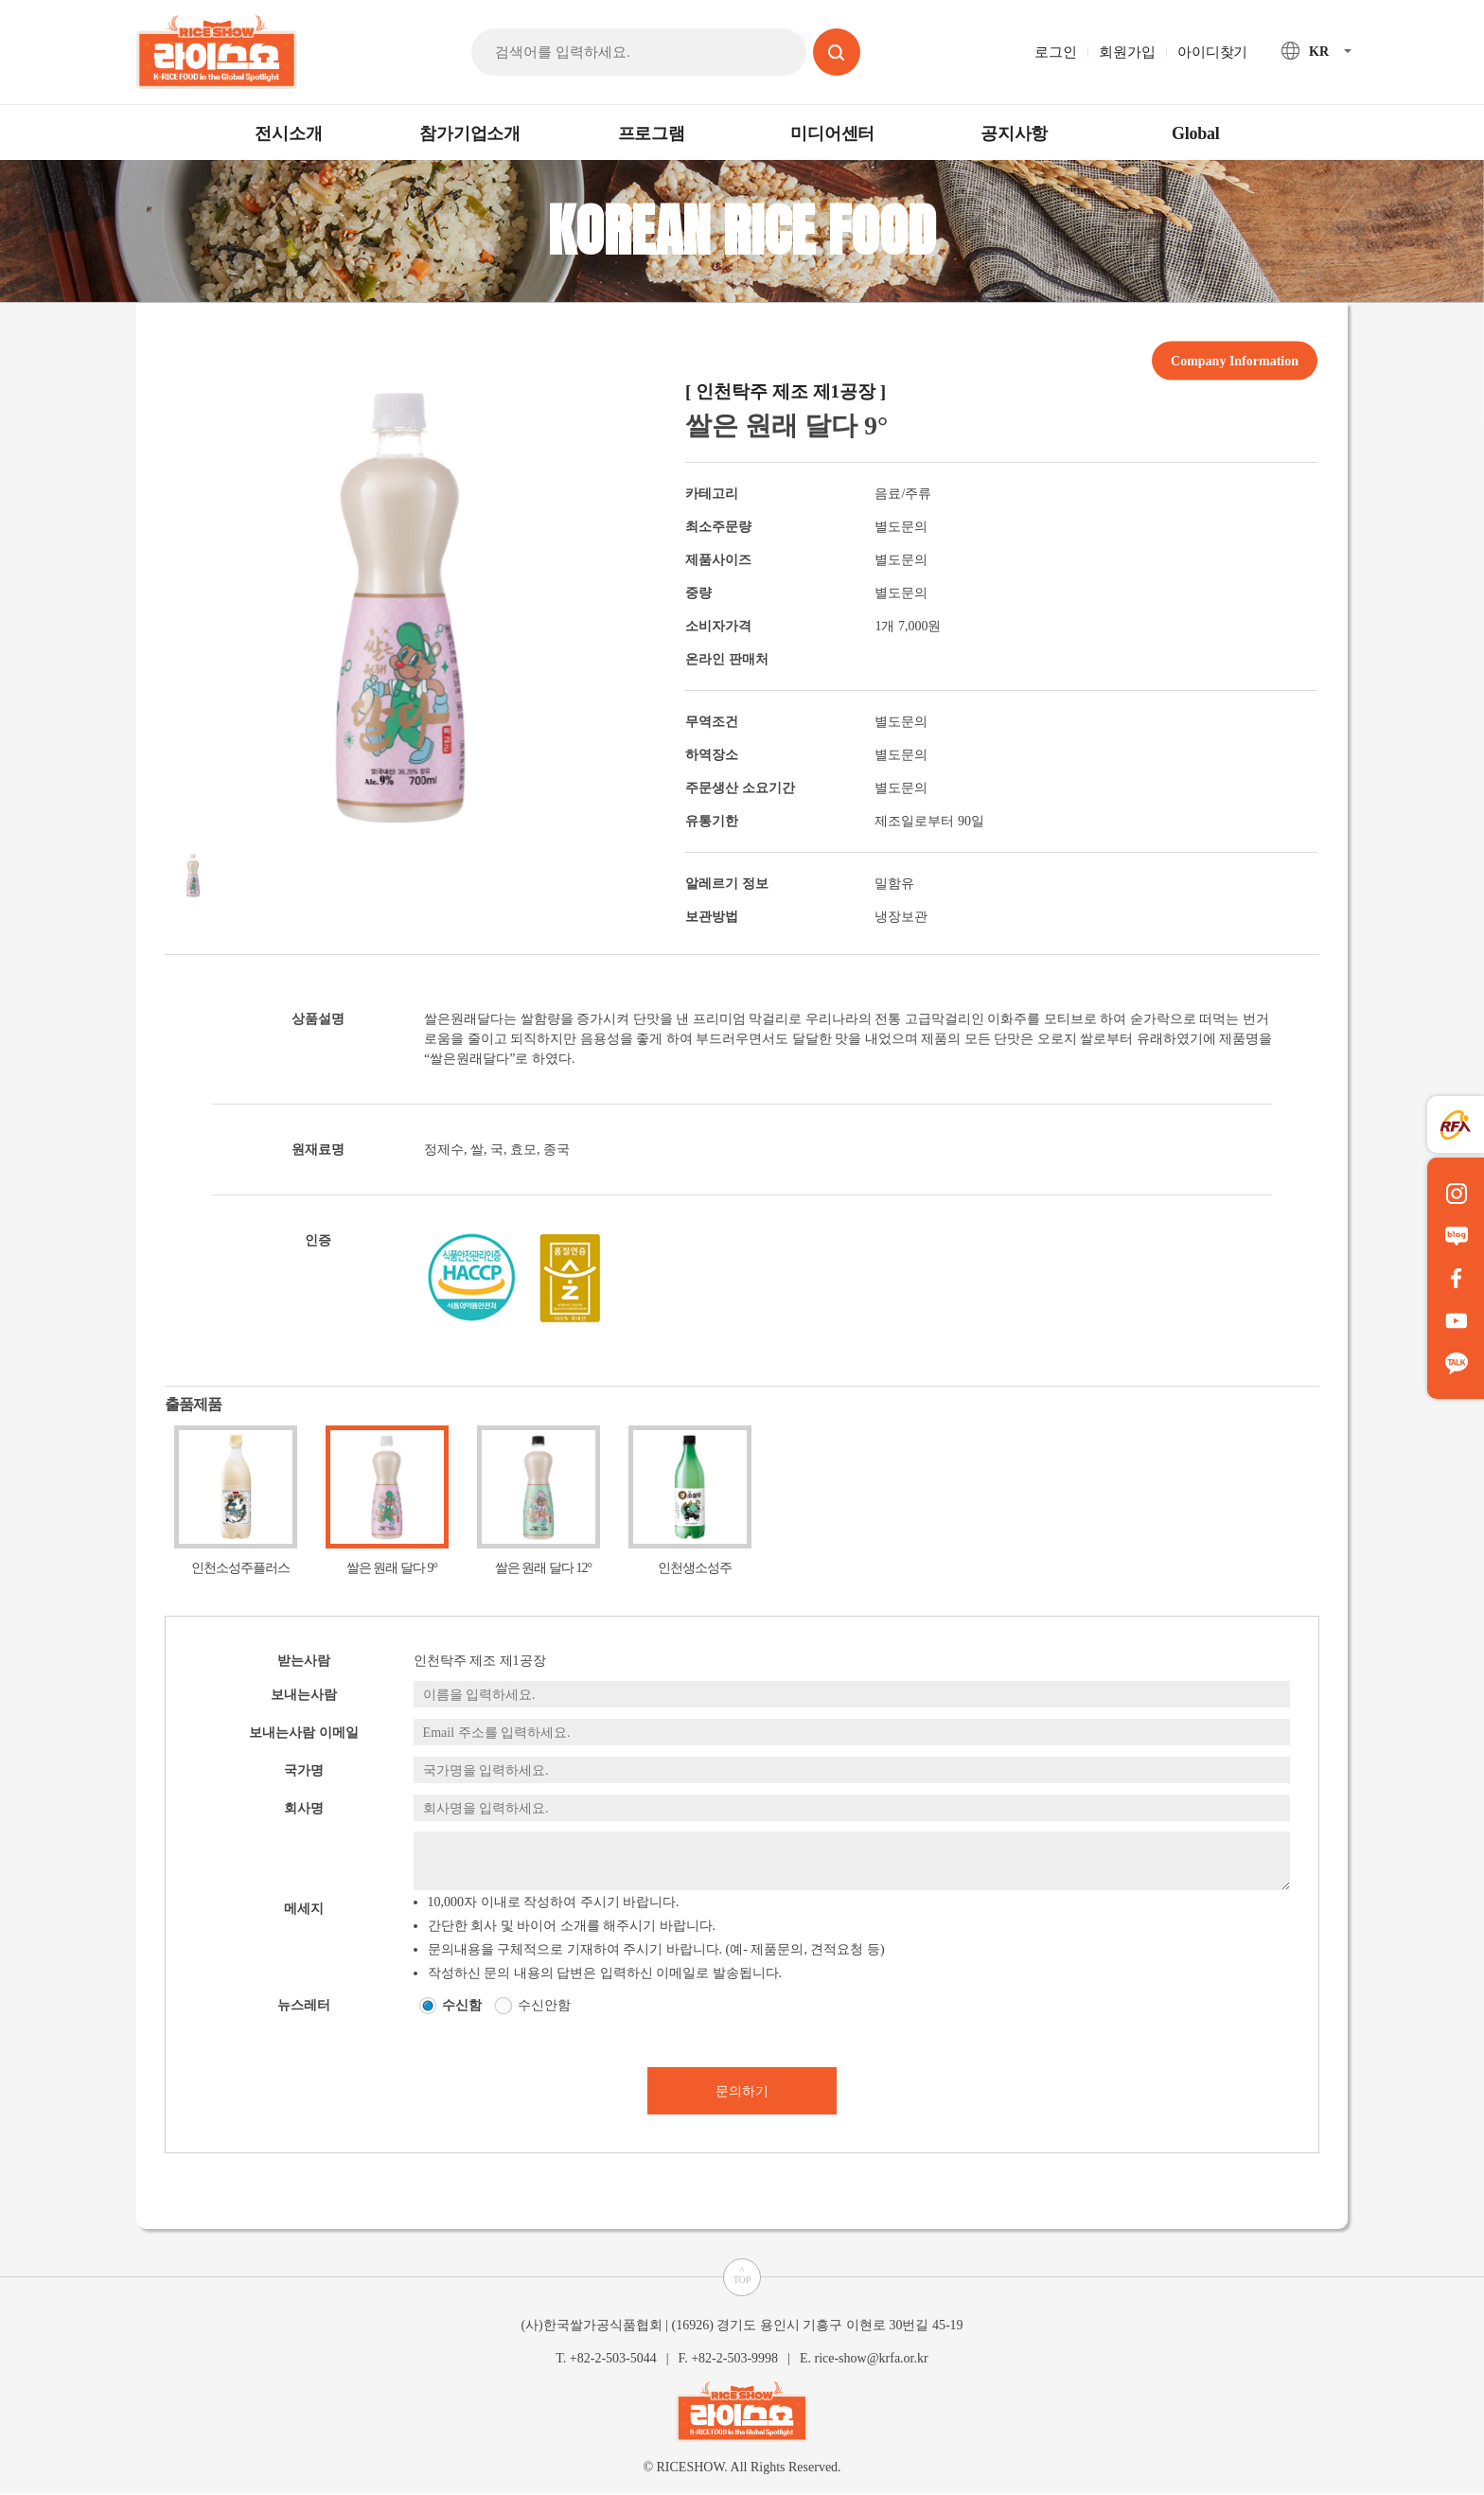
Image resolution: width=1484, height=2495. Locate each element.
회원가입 (1127, 52)
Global (1196, 133)
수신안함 (544, 2005)
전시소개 (288, 133)
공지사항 (1014, 133)
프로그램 (651, 133)
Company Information (1234, 360)
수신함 (462, 2005)
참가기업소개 (470, 133)
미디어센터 (832, 133)
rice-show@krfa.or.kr (871, 2358)
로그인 (1055, 52)
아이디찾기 (1212, 52)
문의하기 (742, 2091)
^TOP (742, 2275)
